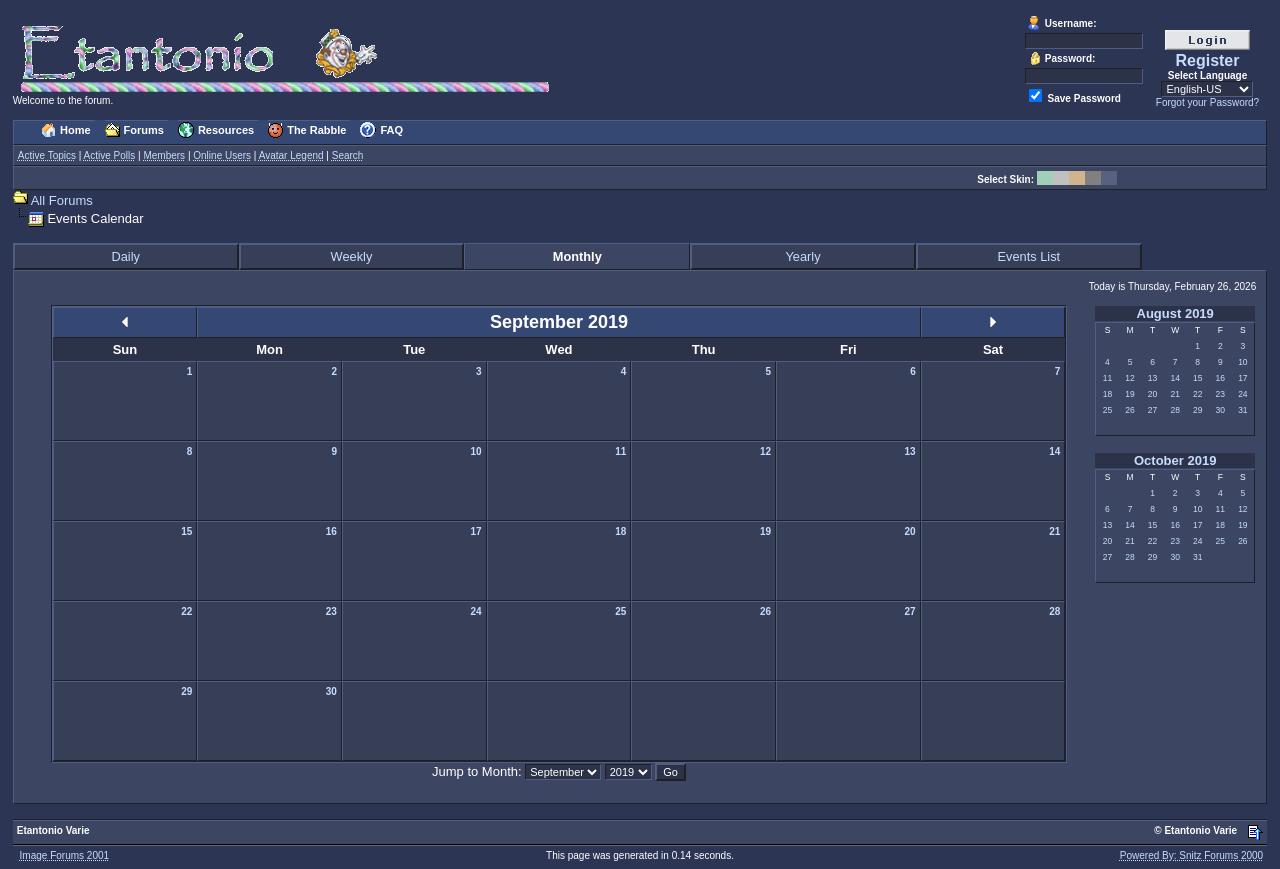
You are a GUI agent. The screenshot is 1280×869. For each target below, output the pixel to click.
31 (1242, 410)
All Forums (62, 200)
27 (1152, 410)
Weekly (352, 256)
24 (1242, 394)
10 (1242, 362)
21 (1174, 394)
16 (1220, 378)
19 (1129, 394)
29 (1197, 410)
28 (1174, 410)
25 (1107, 410)
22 (1197, 394)
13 (1152, 378)
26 (1129, 410)
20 (1152, 394)
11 (1107, 378)
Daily (125, 256)
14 (1174, 378)
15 (1197, 378)
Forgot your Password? (1207, 102)
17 (1242, 378)
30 (1220, 410)
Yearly (802, 256)
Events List (1029, 256)
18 (1107, 394)
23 (1220, 394)
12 (1129, 378)
